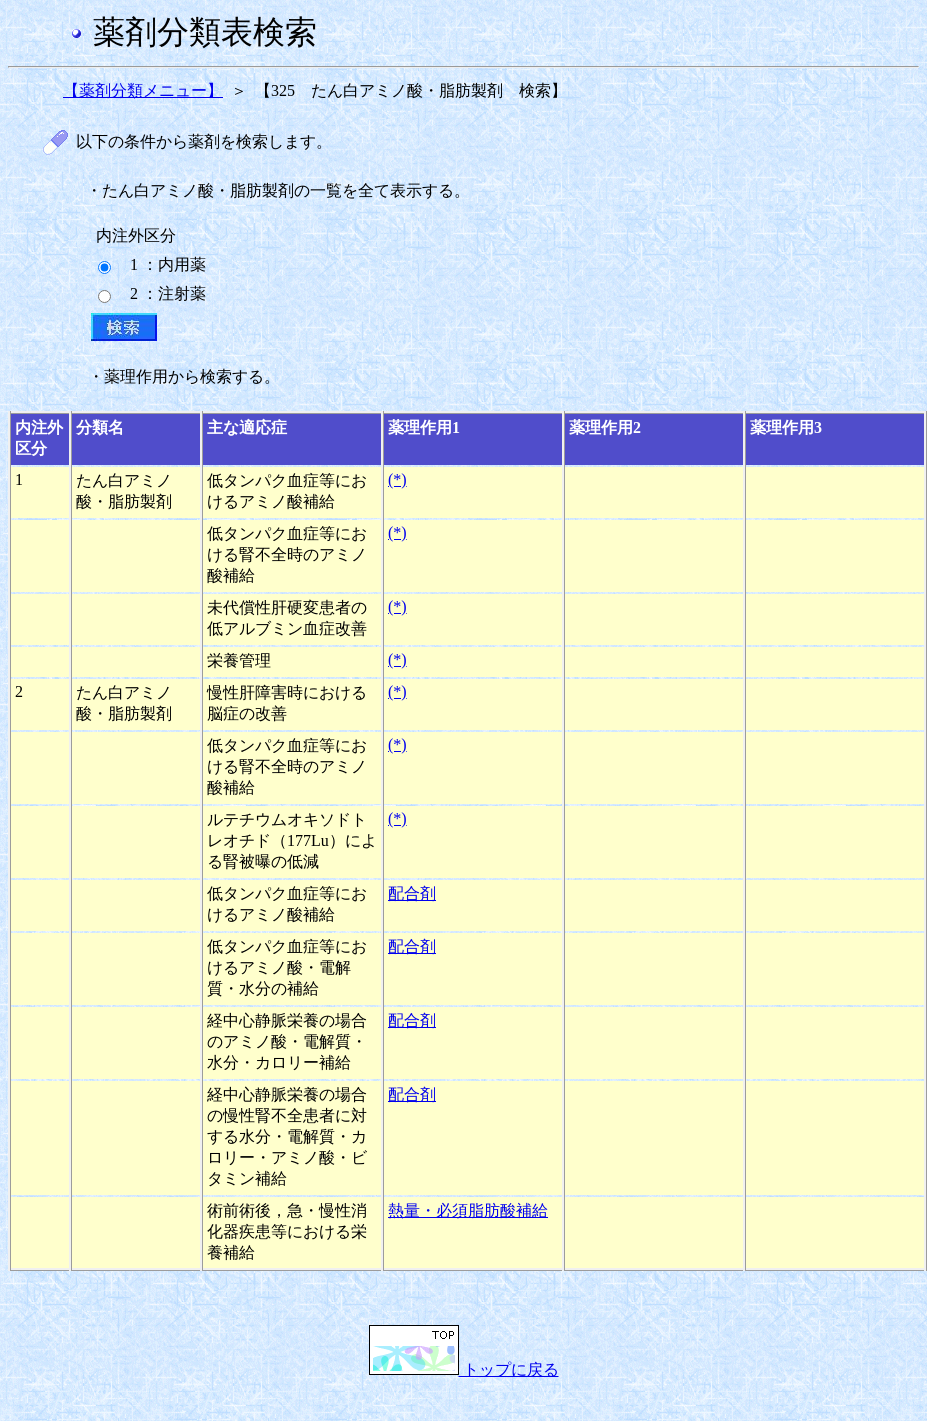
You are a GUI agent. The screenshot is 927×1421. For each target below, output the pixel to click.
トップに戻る (464, 1369)
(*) (397, 479)
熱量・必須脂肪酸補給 (468, 1210)
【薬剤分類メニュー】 (143, 90)
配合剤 (412, 893)
